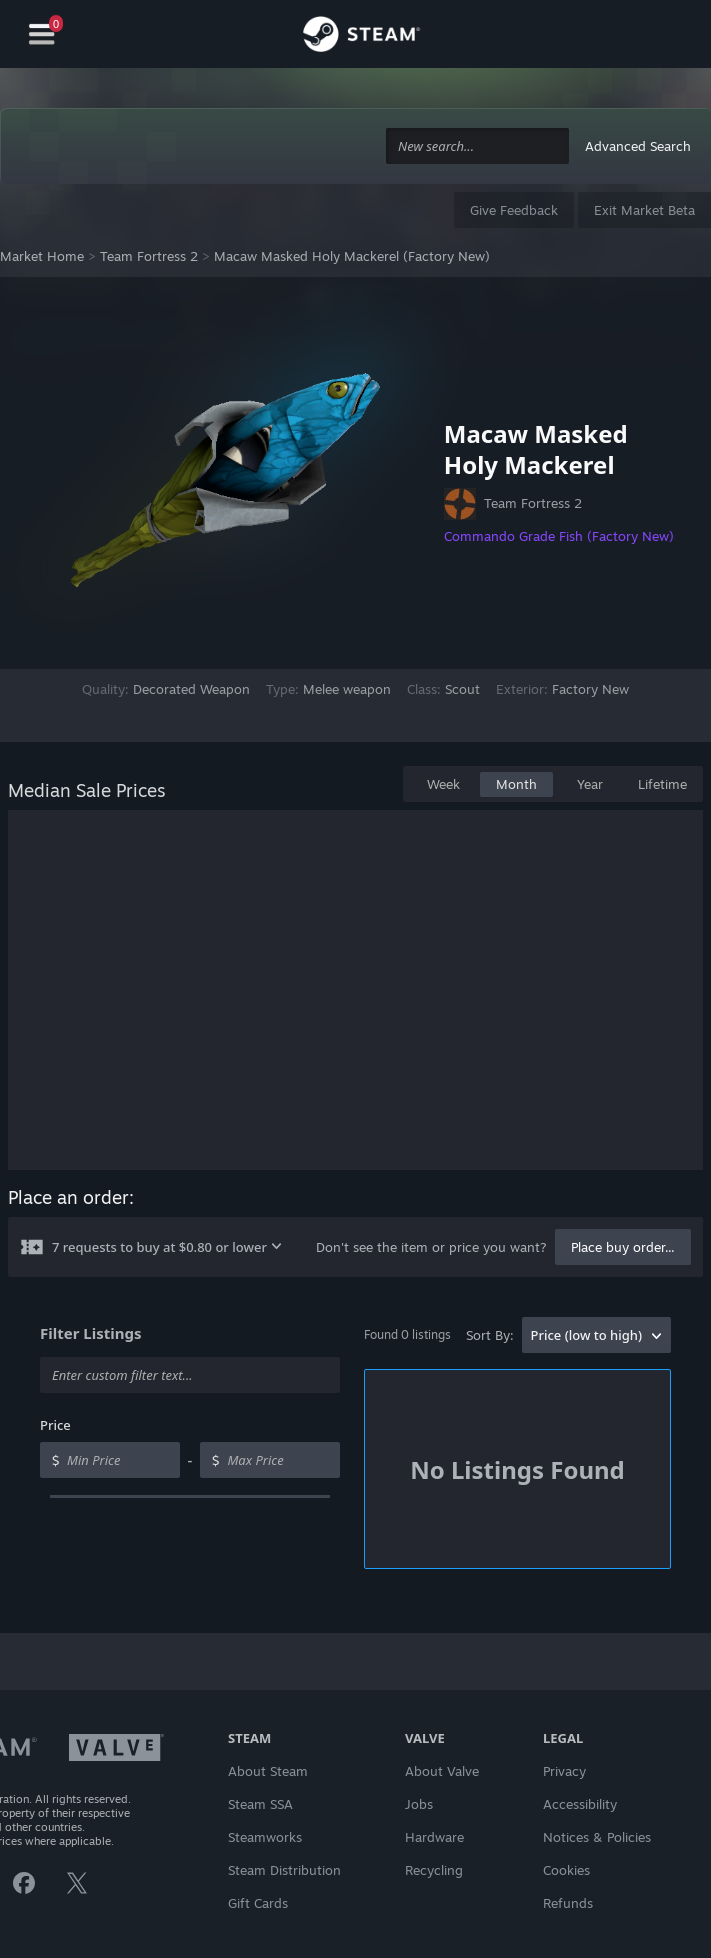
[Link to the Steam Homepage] (361, 37)
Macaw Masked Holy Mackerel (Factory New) (352, 256)
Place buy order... (623, 1247)
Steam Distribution (284, 1870)
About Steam (268, 1771)
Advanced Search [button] (638, 146)
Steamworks (265, 1837)
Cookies (566, 1870)
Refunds (568, 1903)
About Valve (442, 1771)
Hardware (434, 1837)
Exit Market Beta (644, 210)
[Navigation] (42, 34)
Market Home (42, 256)
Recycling (434, 1870)
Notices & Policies (597, 1837)
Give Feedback (514, 210)
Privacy (564, 1771)
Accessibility (580, 1804)
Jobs (419, 1804)
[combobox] (477, 146)
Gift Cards (258, 1903)
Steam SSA (260, 1804)
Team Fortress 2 (149, 256)
